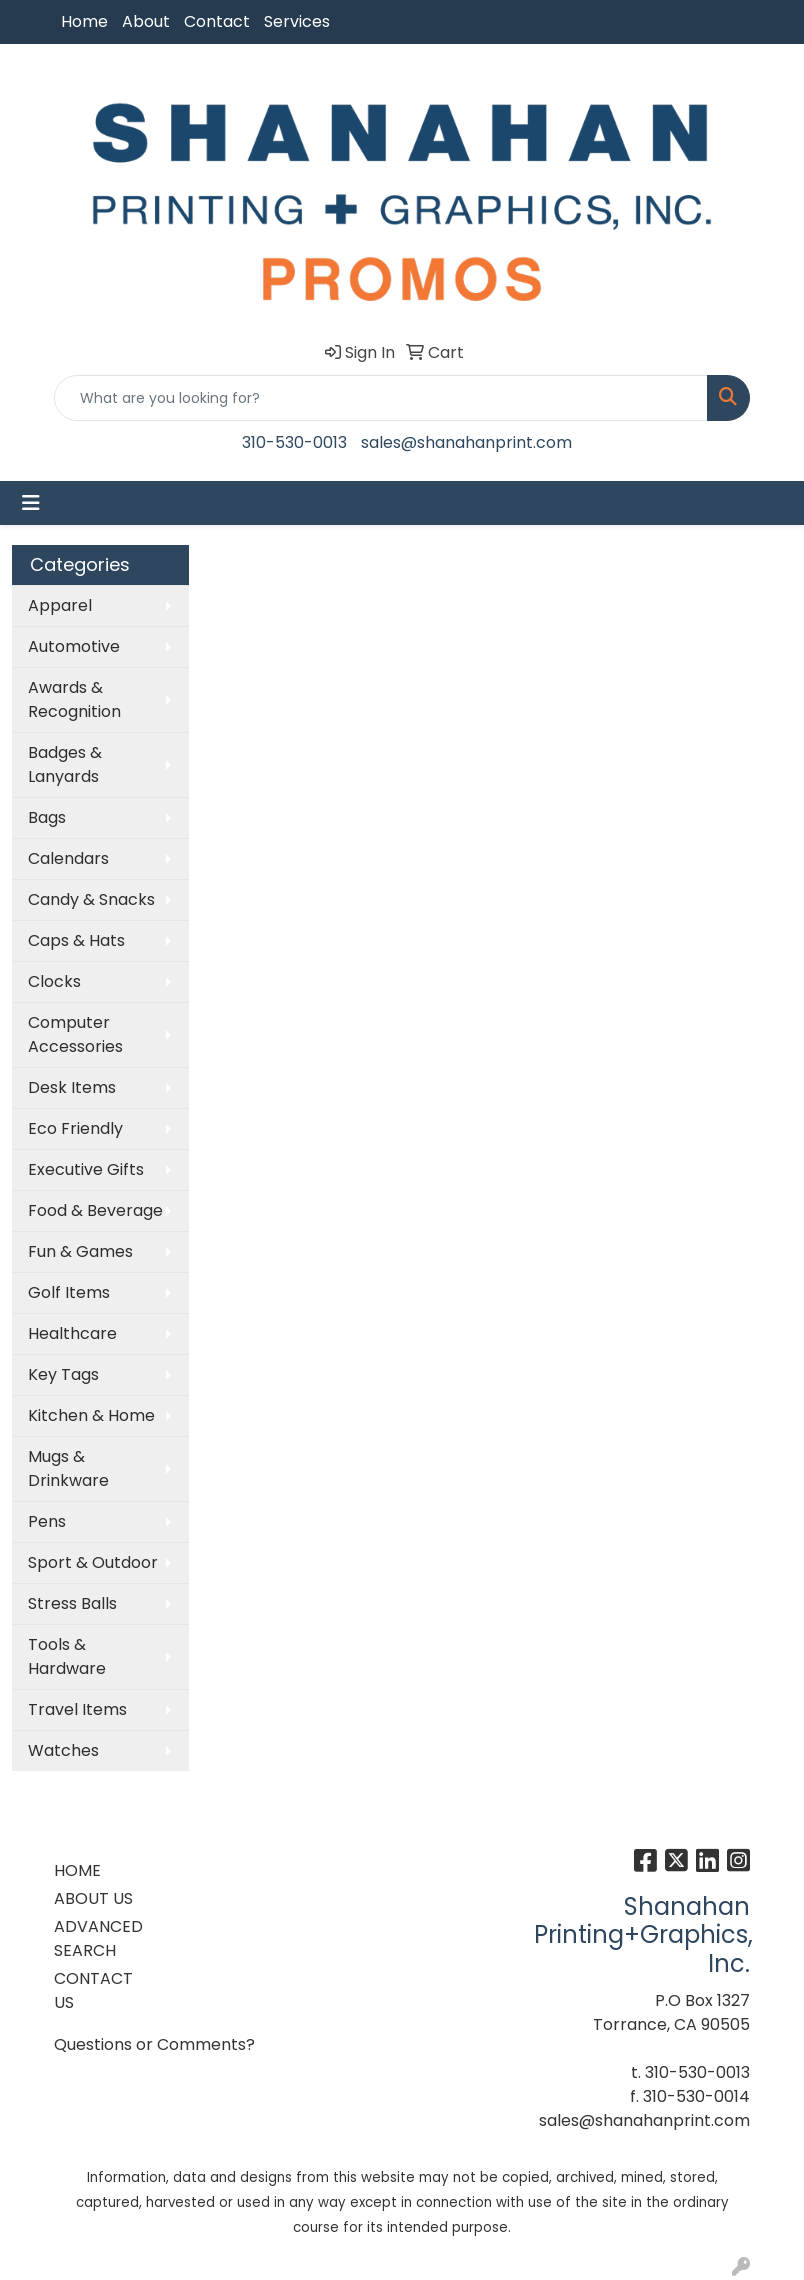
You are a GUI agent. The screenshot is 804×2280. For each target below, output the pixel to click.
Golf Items (69, 1292)
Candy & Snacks (91, 899)
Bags (47, 817)
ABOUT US (93, 1898)
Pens (47, 1521)
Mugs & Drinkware (68, 1468)
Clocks (54, 981)
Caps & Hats (76, 940)
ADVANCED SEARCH (98, 1938)
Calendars (68, 858)
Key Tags (63, 1374)
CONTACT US (93, 1990)
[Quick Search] (381, 398)
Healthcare (72, 1333)
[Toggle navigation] (31, 503)
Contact (217, 21)
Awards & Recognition (74, 699)
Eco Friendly (75, 1128)
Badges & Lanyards (65, 764)
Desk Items (72, 1087)
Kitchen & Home (91, 1415)
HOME (77, 1870)
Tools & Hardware (67, 1656)
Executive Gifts (86, 1169)
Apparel (60, 605)
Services (297, 21)
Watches (63, 1750)
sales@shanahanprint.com (466, 442)
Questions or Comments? (154, 2044)
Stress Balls (72, 1603)
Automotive (74, 646)
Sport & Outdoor (93, 1562)
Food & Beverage (95, 1210)
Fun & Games (80, 1251)
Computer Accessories (75, 1034)
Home (84, 21)
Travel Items (77, 1709)
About (146, 21)
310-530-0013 (294, 442)
